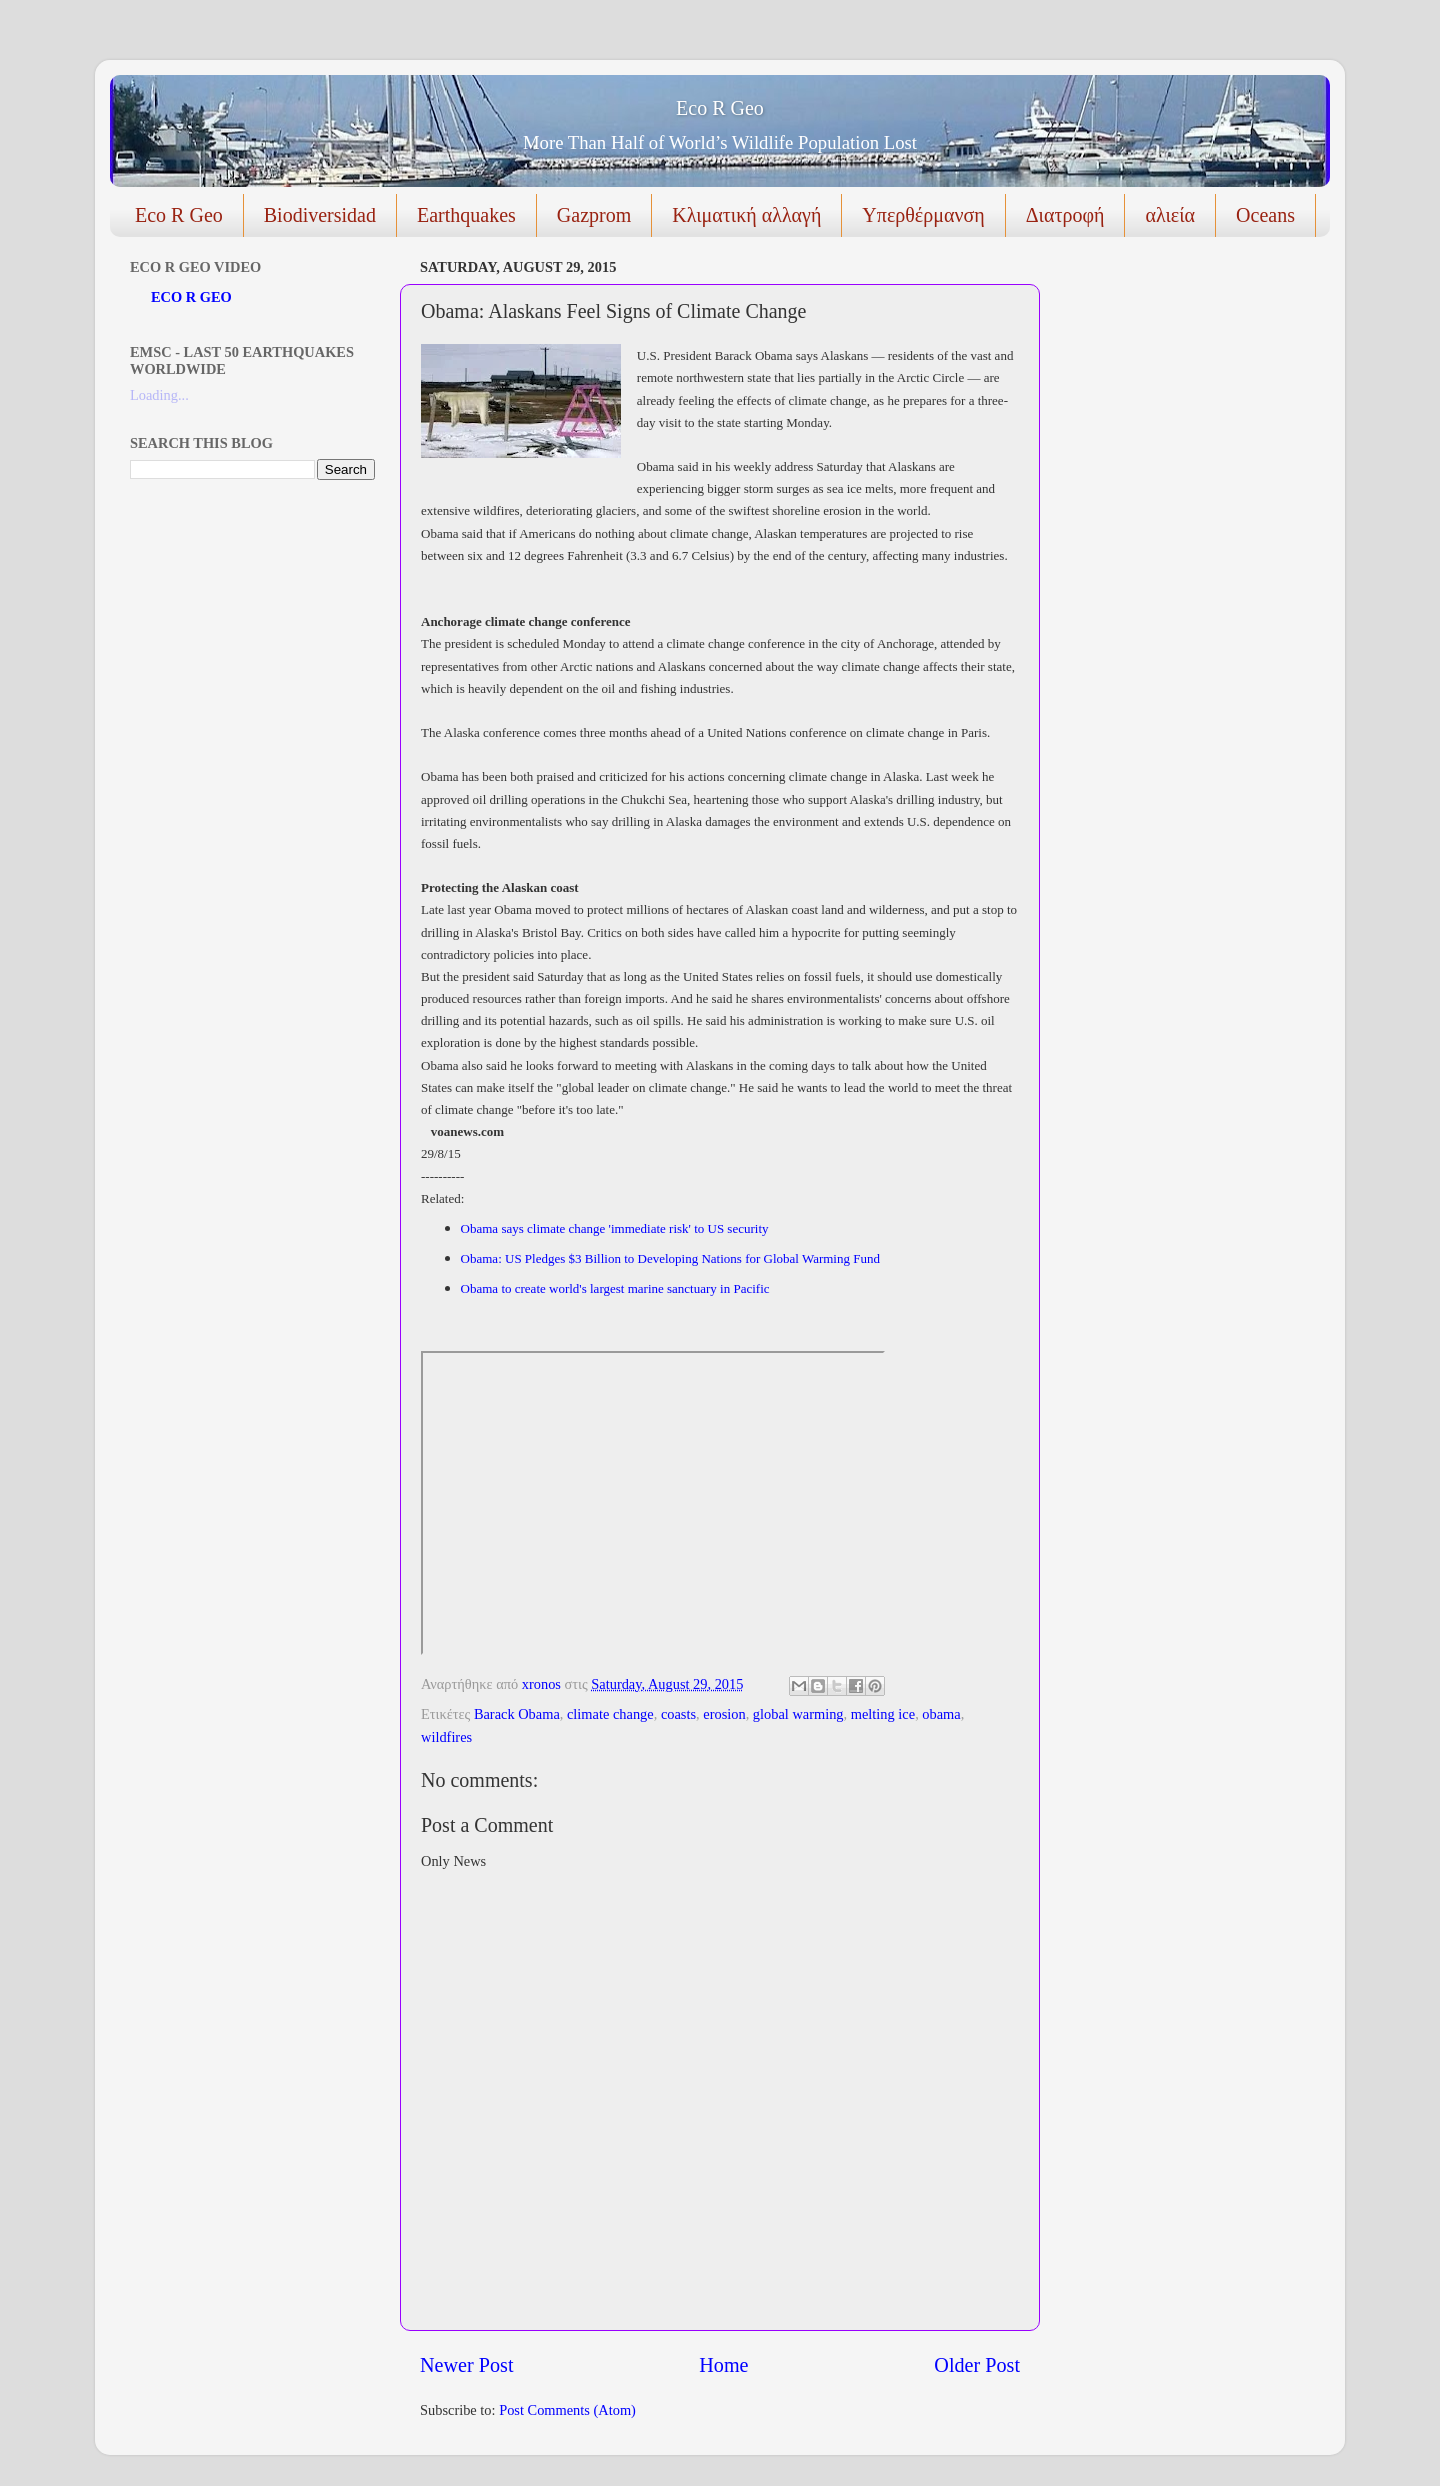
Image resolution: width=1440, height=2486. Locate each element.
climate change (610, 1714)
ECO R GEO (191, 297)
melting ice (883, 1714)
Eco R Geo (720, 108)
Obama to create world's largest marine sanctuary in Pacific (615, 1288)
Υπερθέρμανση (923, 215)
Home (723, 2365)
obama (941, 1714)
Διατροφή (1065, 215)
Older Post (977, 2365)
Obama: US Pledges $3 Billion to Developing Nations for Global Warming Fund (672, 1258)
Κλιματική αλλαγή (746, 215)
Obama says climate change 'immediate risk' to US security (616, 1228)
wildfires (446, 1737)
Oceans (1265, 215)
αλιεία (1170, 215)
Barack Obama (517, 1714)
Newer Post (467, 2365)
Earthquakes (466, 215)
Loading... (159, 395)
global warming (798, 1714)
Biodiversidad (320, 215)
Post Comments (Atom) (567, 2410)
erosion (724, 1714)
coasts (678, 1714)
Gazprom (594, 215)
